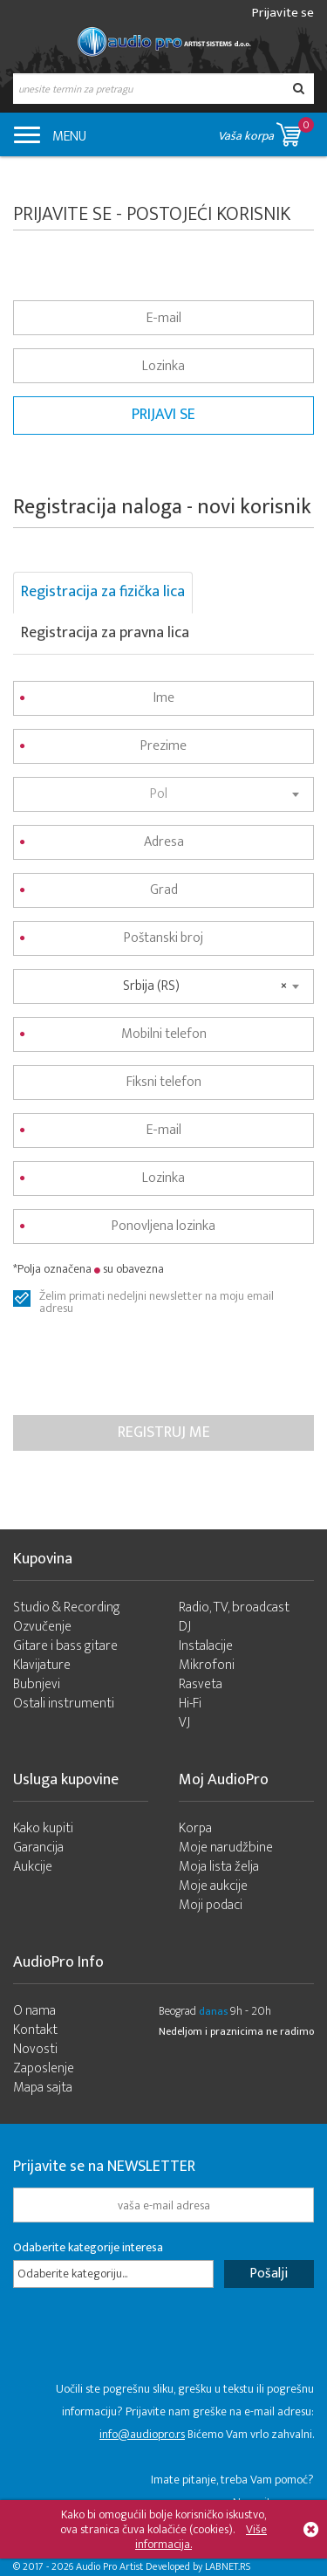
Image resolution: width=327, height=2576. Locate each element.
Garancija (38, 1847)
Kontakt (35, 2030)
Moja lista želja (219, 1867)
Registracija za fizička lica (103, 592)
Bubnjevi (36, 1684)
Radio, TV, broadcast (234, 1607)
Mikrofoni (207, 1665)
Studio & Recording (66, 1607)
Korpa (195, 1828)
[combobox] (163, 794)
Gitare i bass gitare (65, 1646)
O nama (34, 2011)
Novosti (35, 2049)
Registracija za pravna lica (105, 633)
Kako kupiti (43, 1828)
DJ (185, 1626)
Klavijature (42, 1665)
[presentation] (145, 1363)
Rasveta (200, 1684)
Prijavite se (283, 13)
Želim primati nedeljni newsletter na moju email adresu (156, 1299)
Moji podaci (210, 1905)
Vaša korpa (266, 131)
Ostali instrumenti (63, 1703)
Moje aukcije (213, 1886)
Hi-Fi (190, 1703)
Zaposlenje (43, 2068)
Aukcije (32, 1867)
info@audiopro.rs (142, 2434)
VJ (184, 1723)
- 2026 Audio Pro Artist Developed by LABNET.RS (148, 2566)
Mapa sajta (42, 2087)
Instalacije (206, 1646)
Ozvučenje (42, 1626)
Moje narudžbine (226, 1847)
